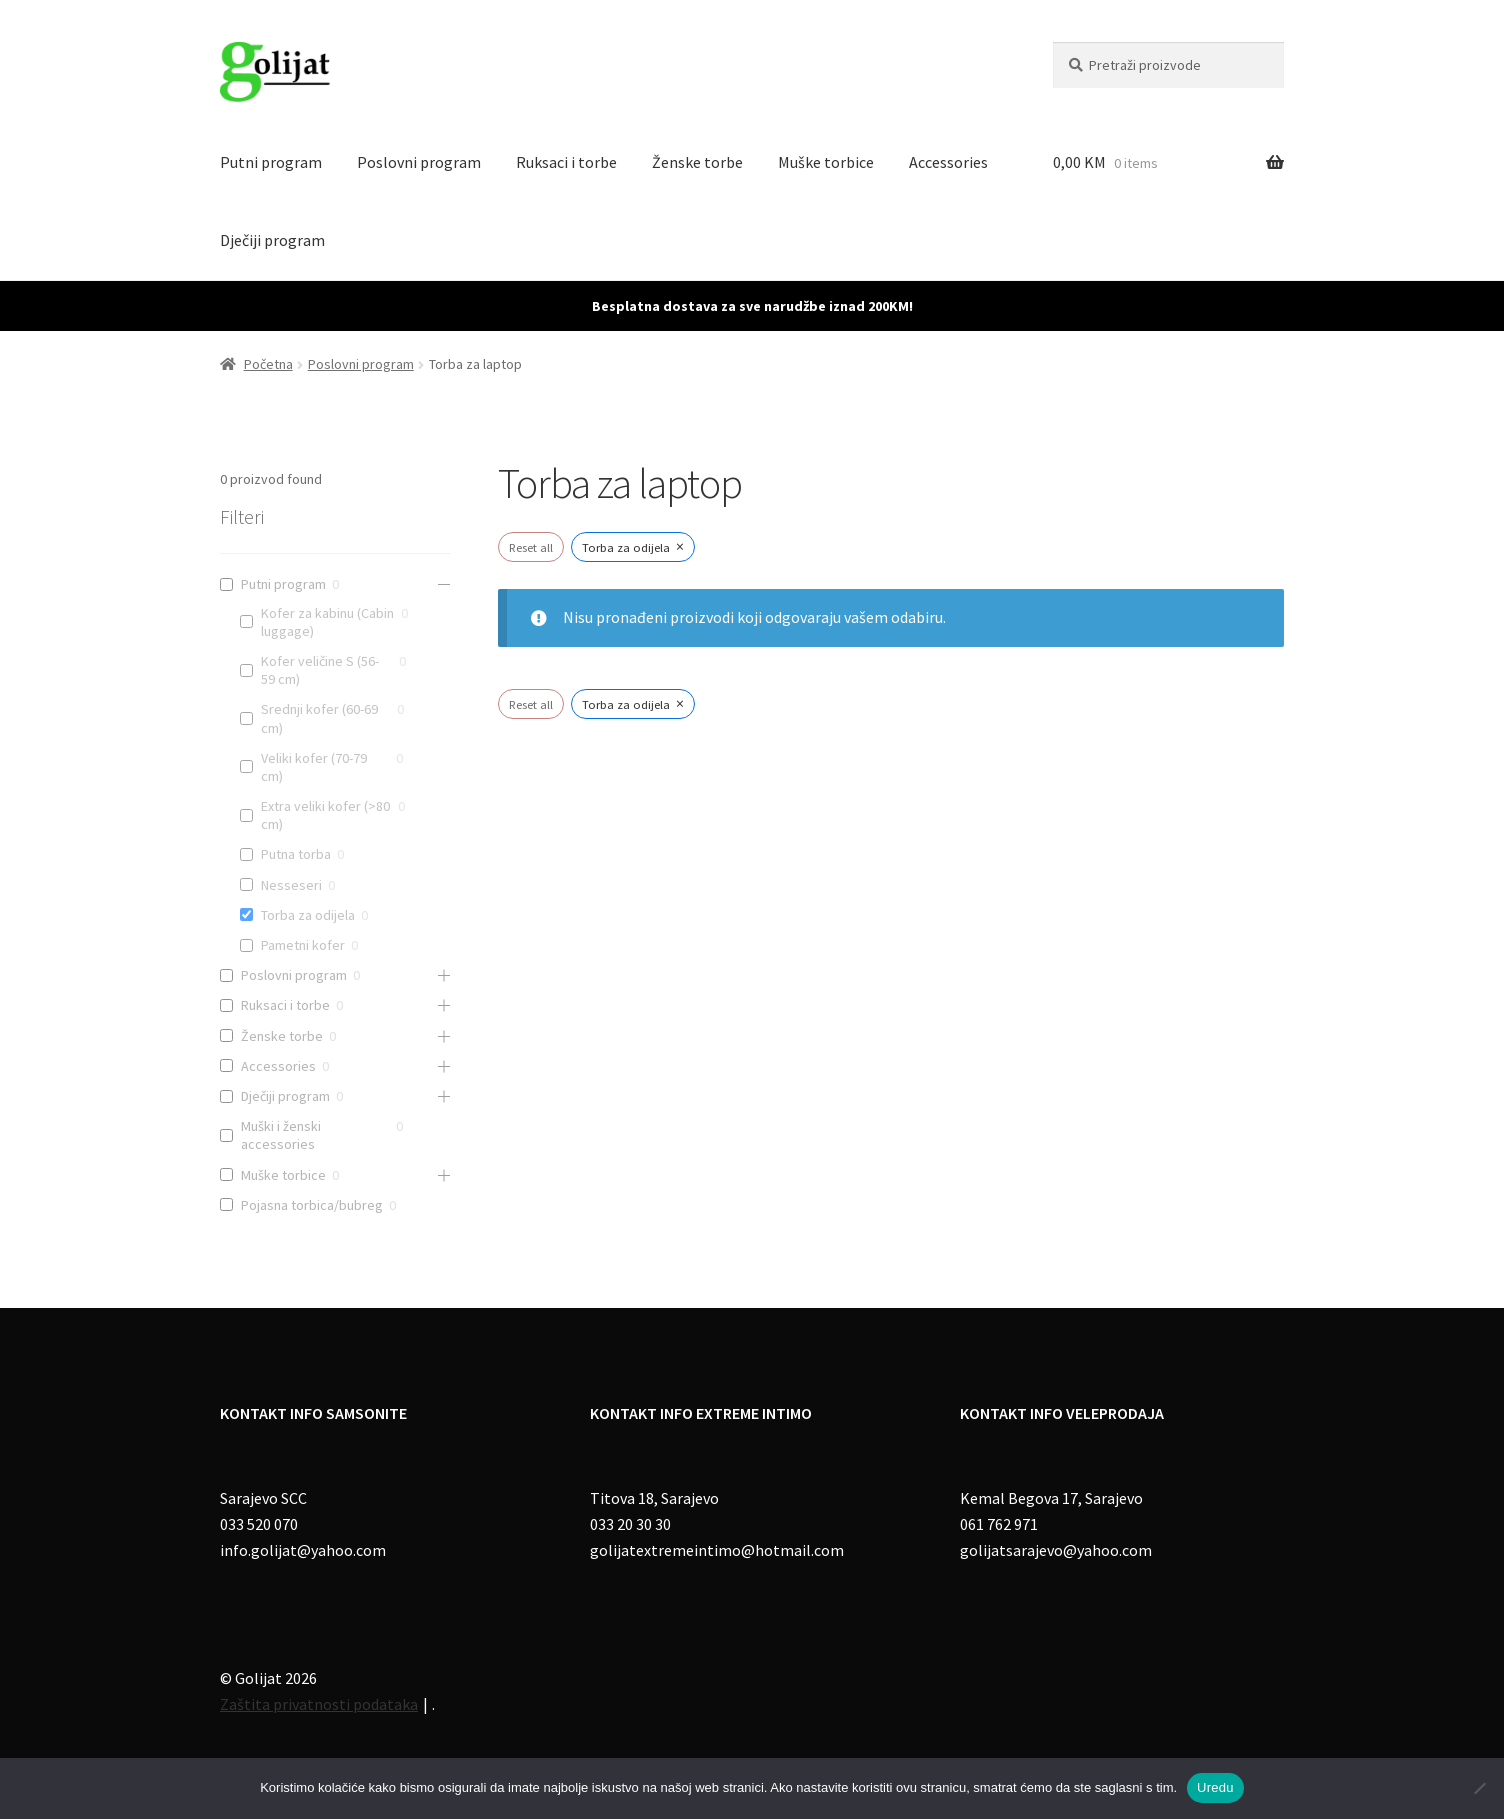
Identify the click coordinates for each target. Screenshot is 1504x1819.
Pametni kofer (303, 945)
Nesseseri (291, 885)
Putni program (271, 162)
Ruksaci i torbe (566, 162)
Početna (268, 364)
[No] (1479, 1788)
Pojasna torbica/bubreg (312, 1205)
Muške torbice (826, 162)
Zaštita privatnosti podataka (319, 1704)
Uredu (1215, 1787)
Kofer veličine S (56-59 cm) (320, 670)
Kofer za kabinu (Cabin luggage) (327, 622)
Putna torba (296, 854)
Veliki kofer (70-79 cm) (314, 767)
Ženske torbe (697, 162)
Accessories (948, 162)
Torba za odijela (308, 915)
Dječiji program (272, 240)
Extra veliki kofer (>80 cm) (325, 815)
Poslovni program (419, 162)
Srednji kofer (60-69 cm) (319, 718)
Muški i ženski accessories (281, 1135)
